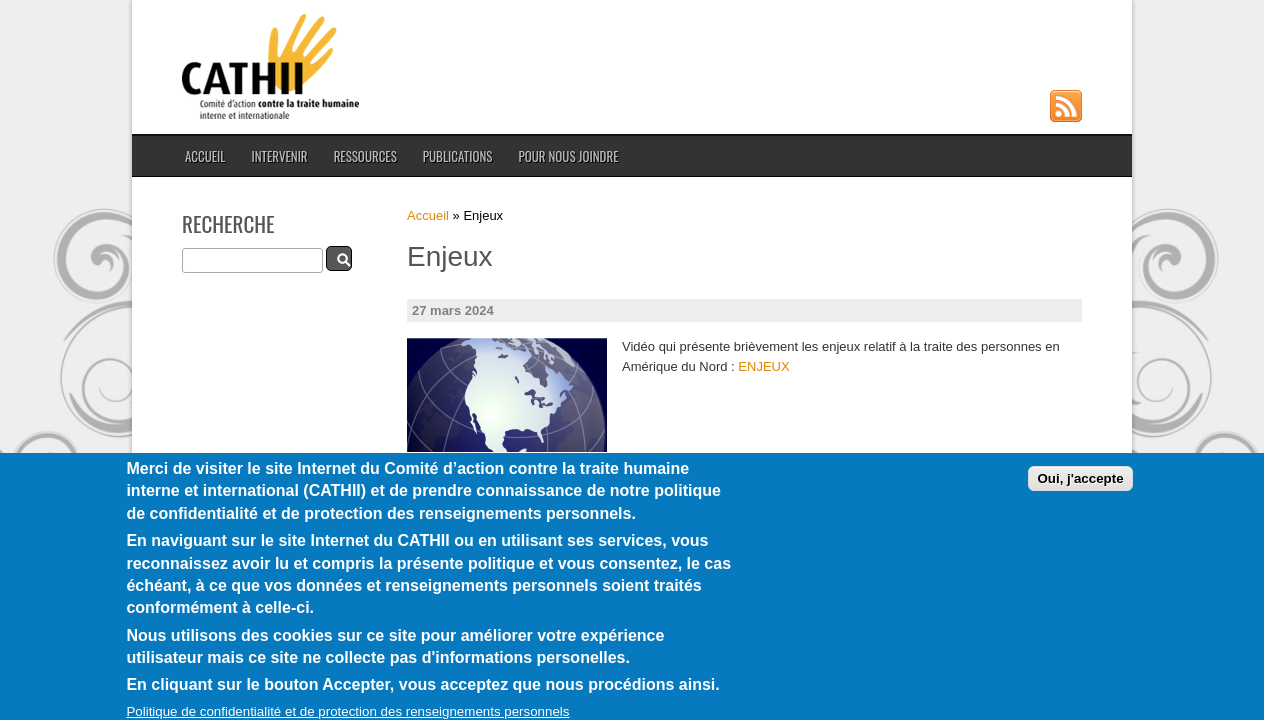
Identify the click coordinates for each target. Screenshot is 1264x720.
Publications (458, 156)
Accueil (205, 156)
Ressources (365, 156)
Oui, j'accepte (1080, 493)
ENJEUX (763, 366)
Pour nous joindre (568, 156)
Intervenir (279, 156)
